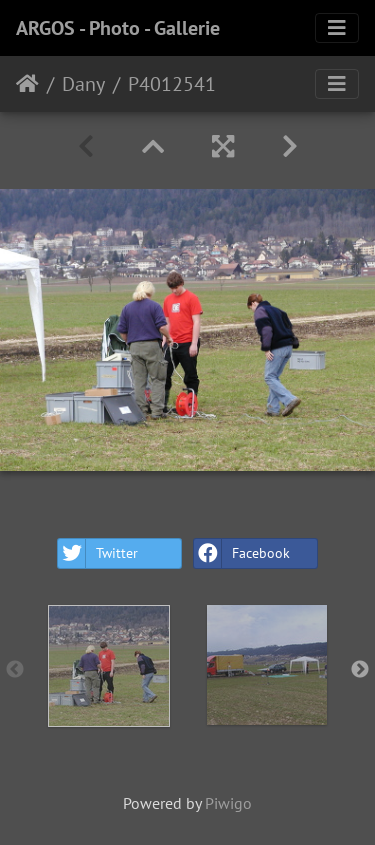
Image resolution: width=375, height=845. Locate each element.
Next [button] (360, 670)
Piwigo (228, 803)
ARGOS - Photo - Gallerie (118, 28)
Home (27, 84)
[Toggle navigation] (337, 28)
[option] (109, 666)
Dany (83, 84)
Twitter (98, 553)
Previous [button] (15, 670)
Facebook (242, 553)
